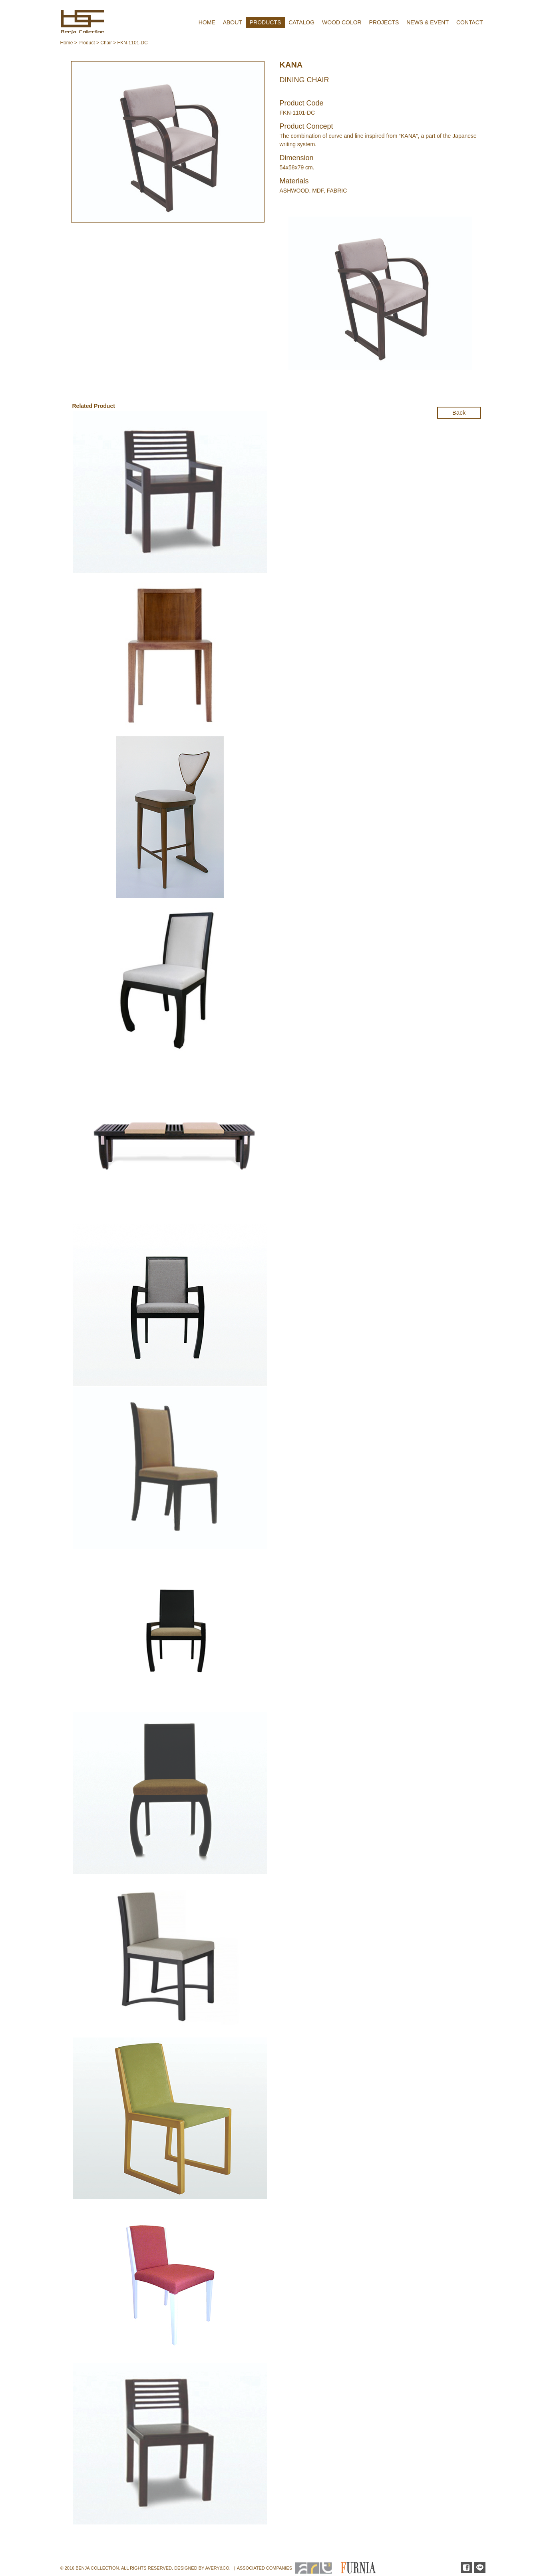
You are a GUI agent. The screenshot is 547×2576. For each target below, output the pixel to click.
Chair (106, 43)
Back (458, 412)
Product (86, 43)
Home (66, 43)
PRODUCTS (265, 22)
